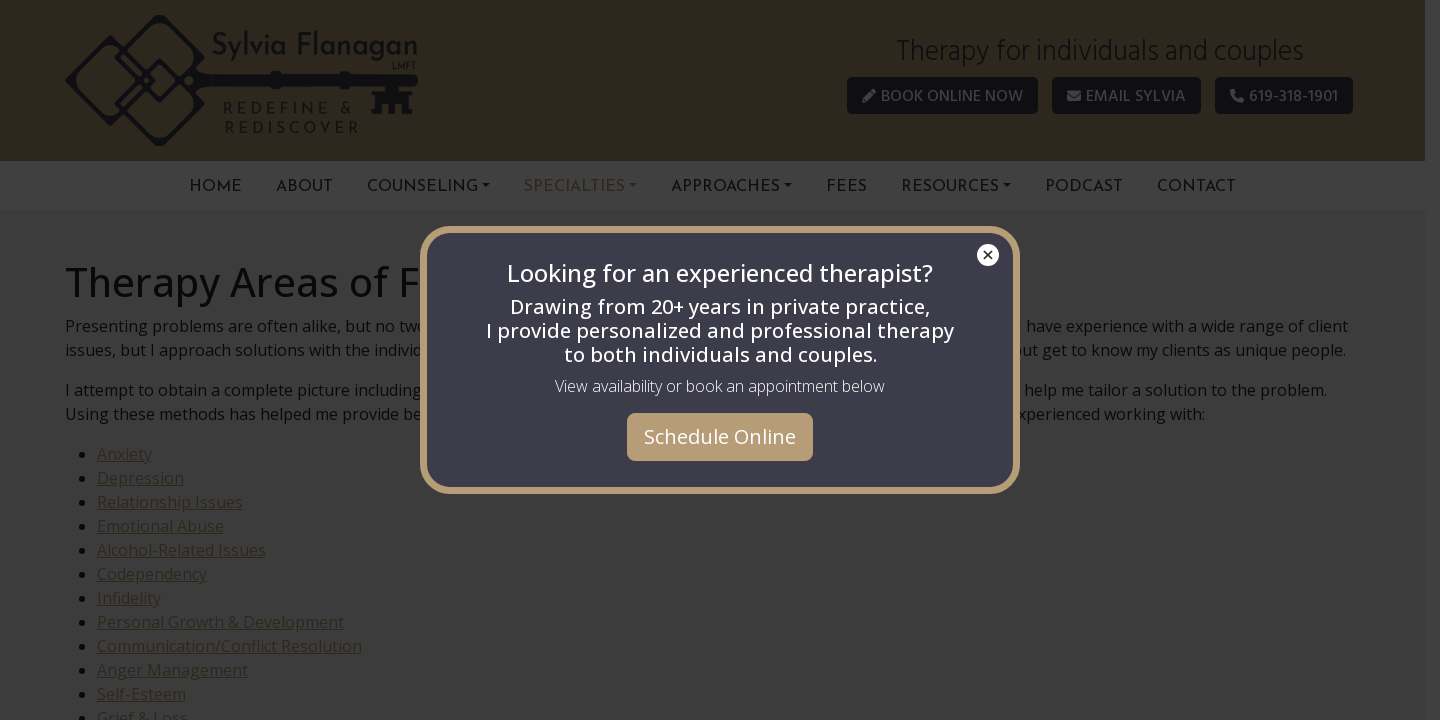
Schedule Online (720, 436)
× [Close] (988, 255)
